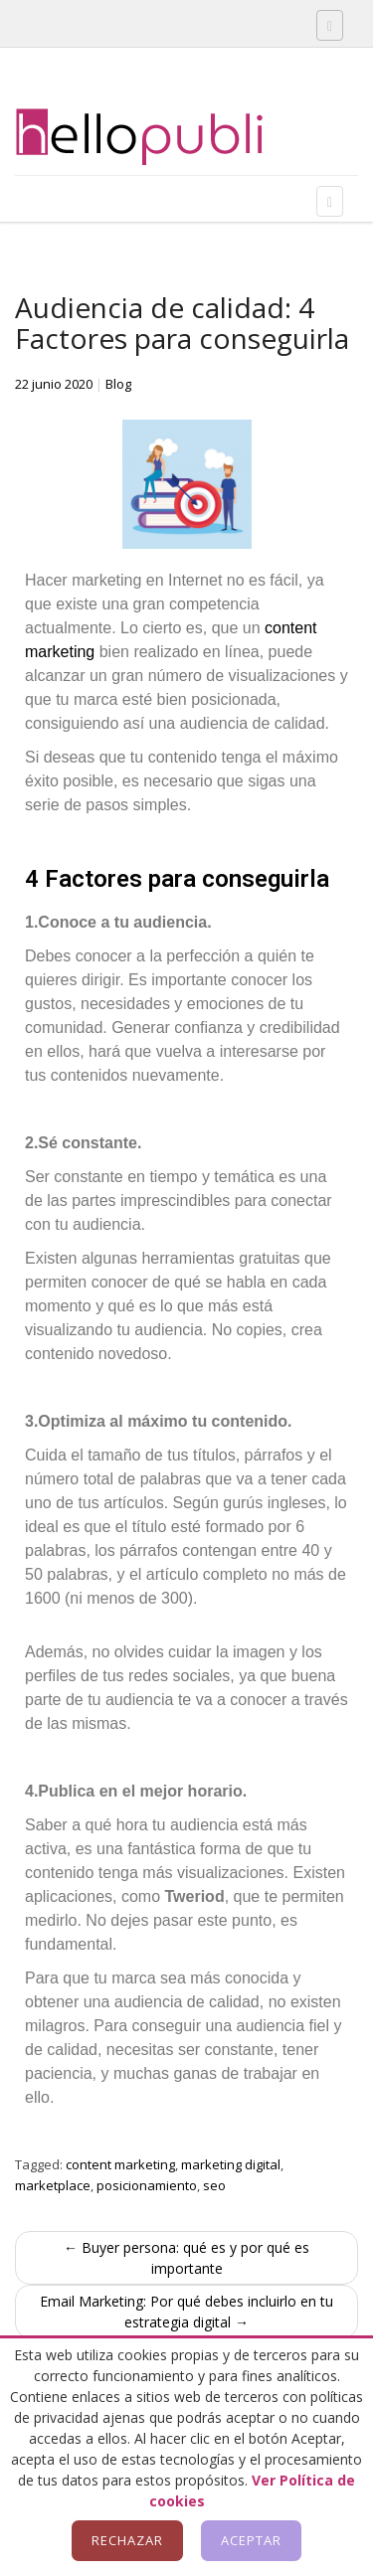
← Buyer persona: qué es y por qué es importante (186, 2258)
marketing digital (230, 2164)
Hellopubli (164, 137)
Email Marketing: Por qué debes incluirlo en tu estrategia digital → (186, 2311)
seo (214, 2185)
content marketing (120, 2164)
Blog (118, 384)
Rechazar (127, 2540)
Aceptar (251, 2540)
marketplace (53, 2185)
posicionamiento (146, 2185)
